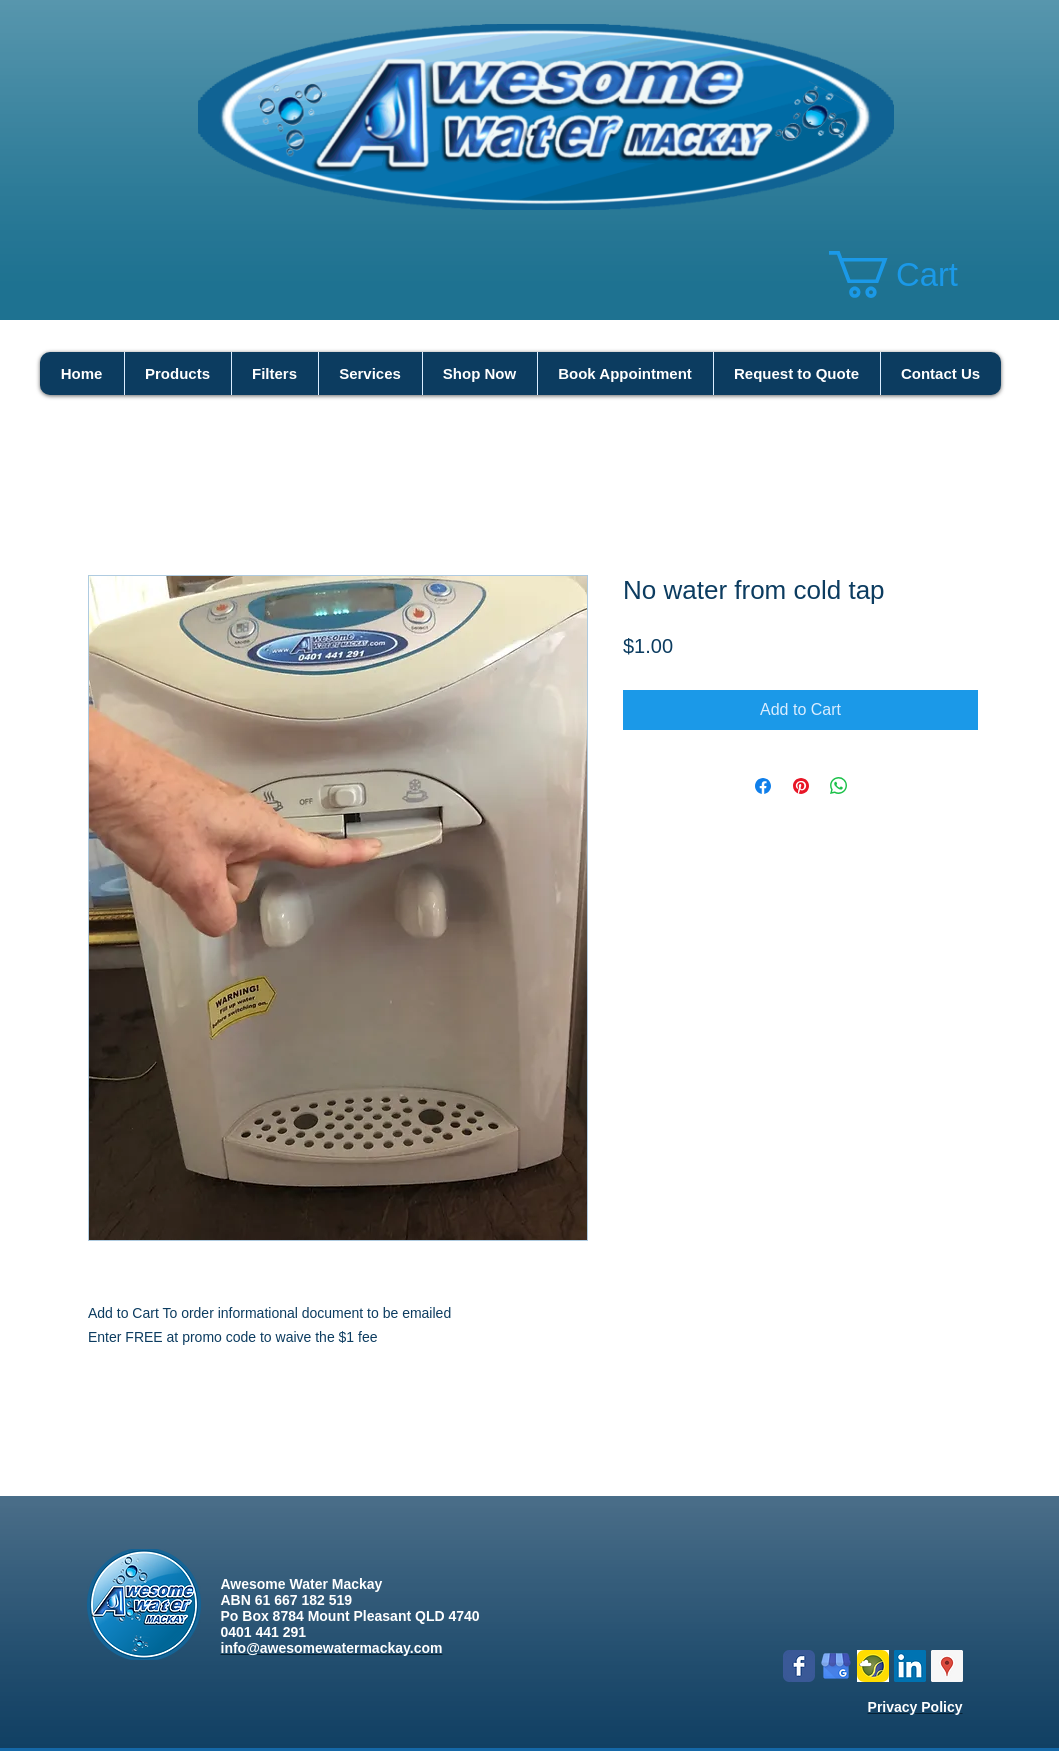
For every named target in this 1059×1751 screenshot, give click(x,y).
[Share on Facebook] (763, 786)
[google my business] (836, 1666)
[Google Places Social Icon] (947, 1666)
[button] (919, 274)
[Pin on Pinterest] (801, 786)
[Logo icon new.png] (873, 1666)
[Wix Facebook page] (799, 1666)
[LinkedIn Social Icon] (910, 1666)
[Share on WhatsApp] (839, 786)
